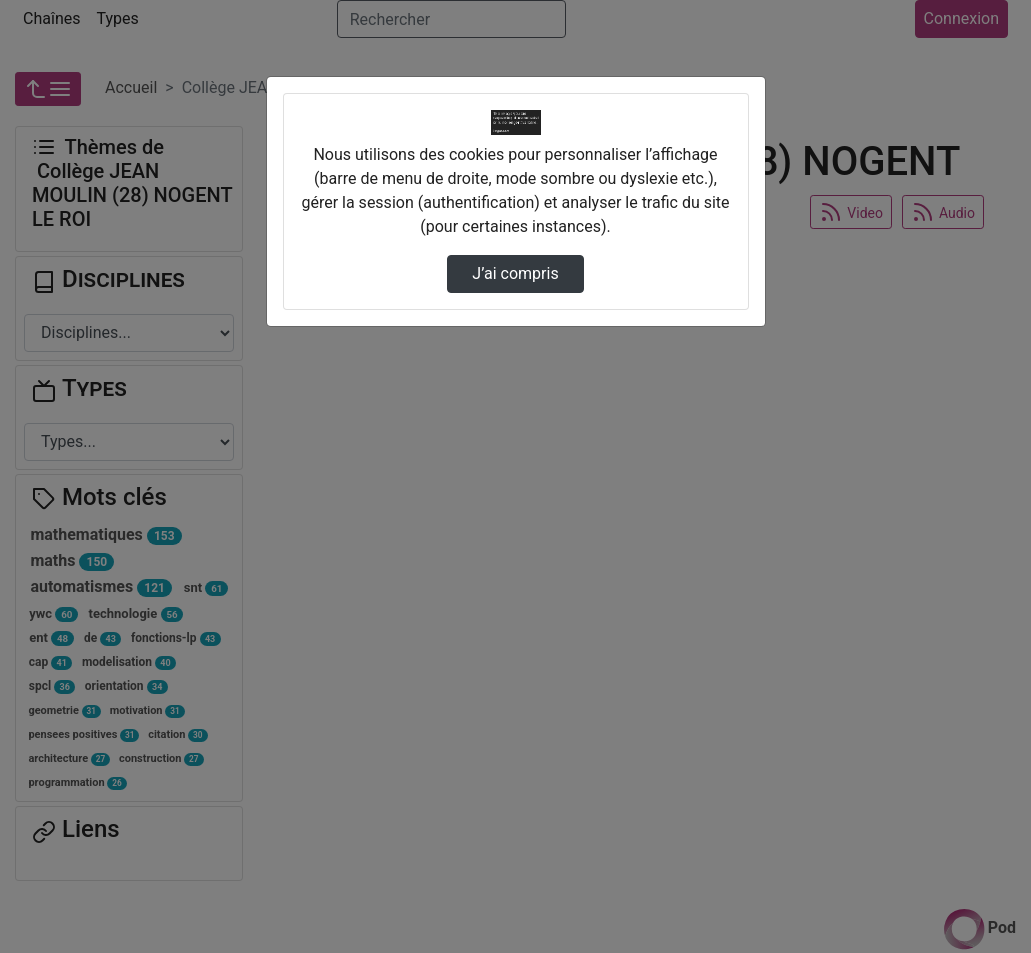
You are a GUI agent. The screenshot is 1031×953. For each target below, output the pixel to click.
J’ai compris (515, 273)
